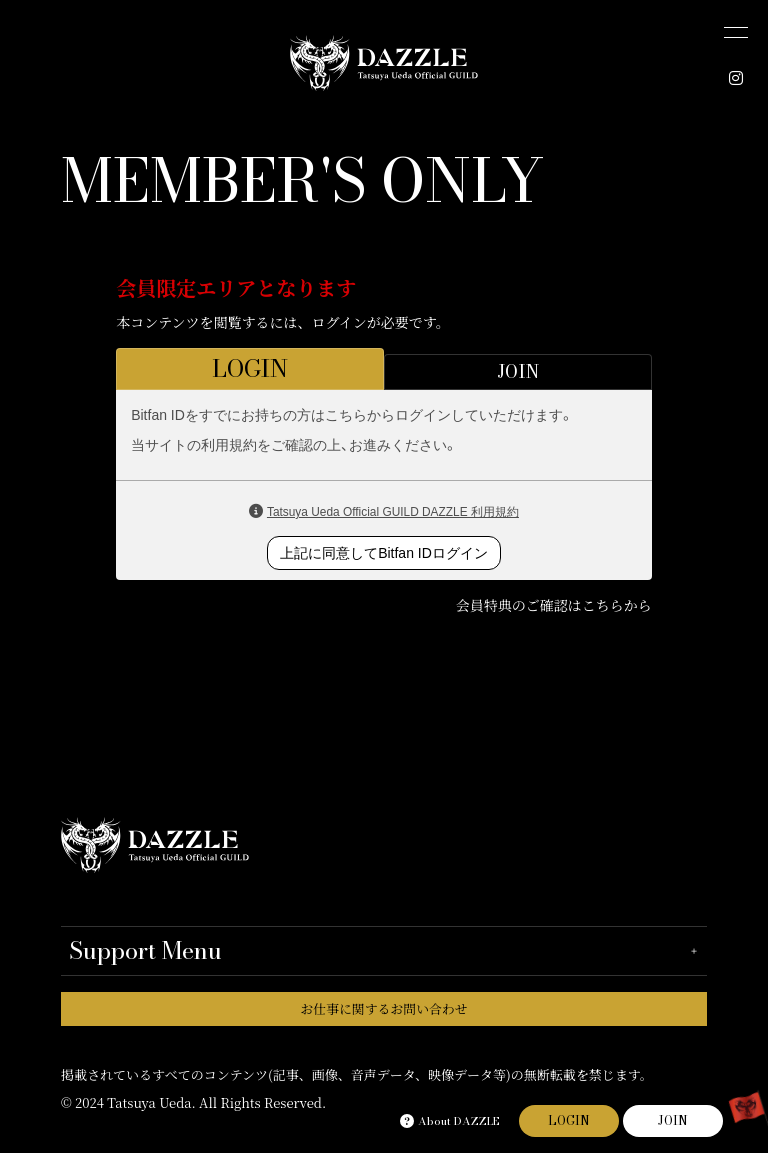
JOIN (673, 1120)
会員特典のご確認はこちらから (554, 605)
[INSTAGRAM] (736, 78)
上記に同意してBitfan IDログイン (384, 553)
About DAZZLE (450, 1121)
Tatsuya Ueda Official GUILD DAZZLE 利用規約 (393, 512)
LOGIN (569, 1120)
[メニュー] (736, 32)
